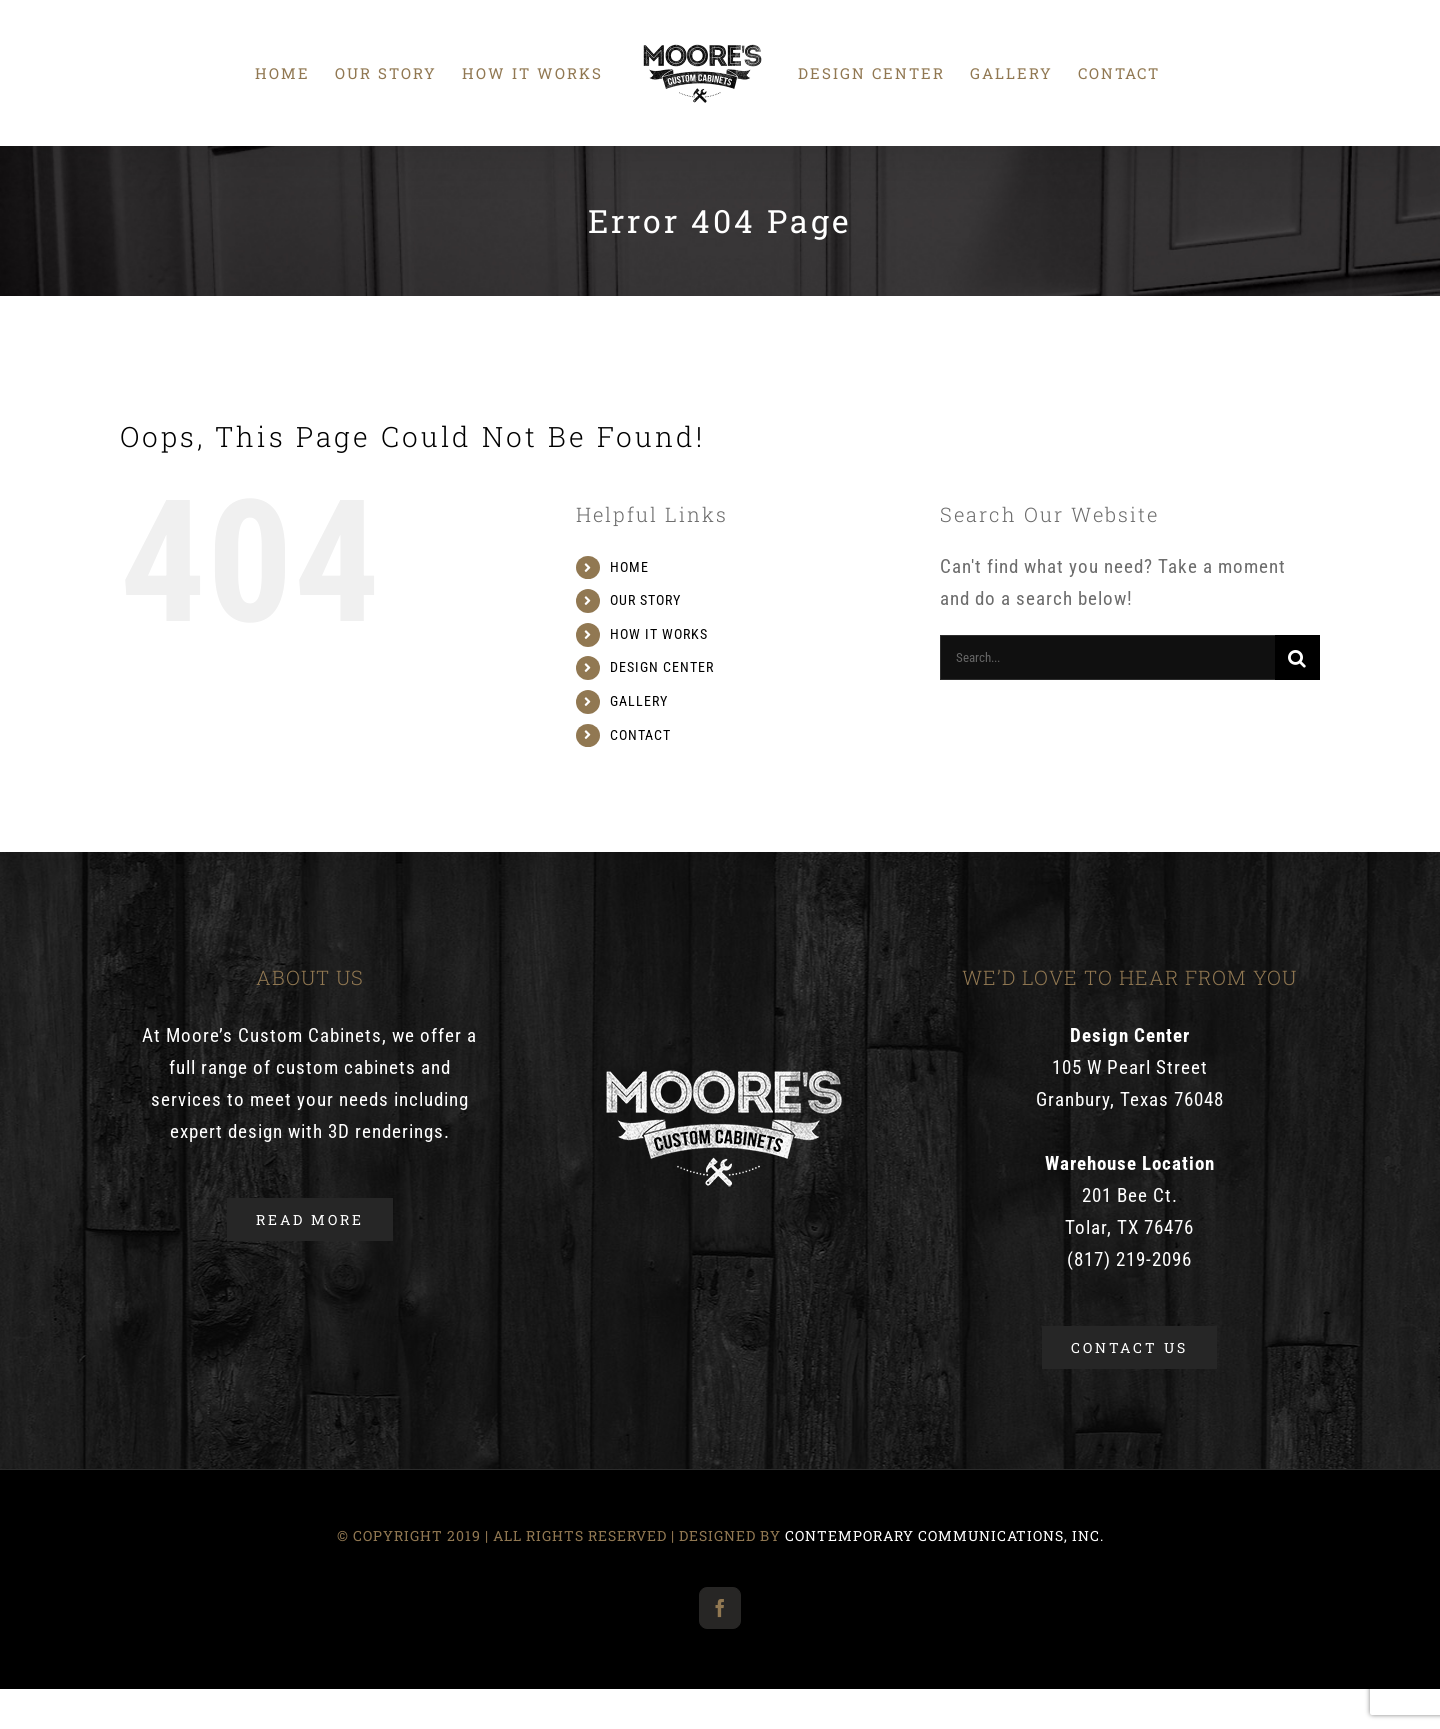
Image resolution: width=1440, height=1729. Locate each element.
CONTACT (640, 735)
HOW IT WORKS (659, 634)
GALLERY (639, 701)
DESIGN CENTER (662, 667)
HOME (629, 567)
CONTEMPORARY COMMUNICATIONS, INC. (944, 1535)
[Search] (1297, 657)
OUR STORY (645, 600)
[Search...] (1107, 657)
